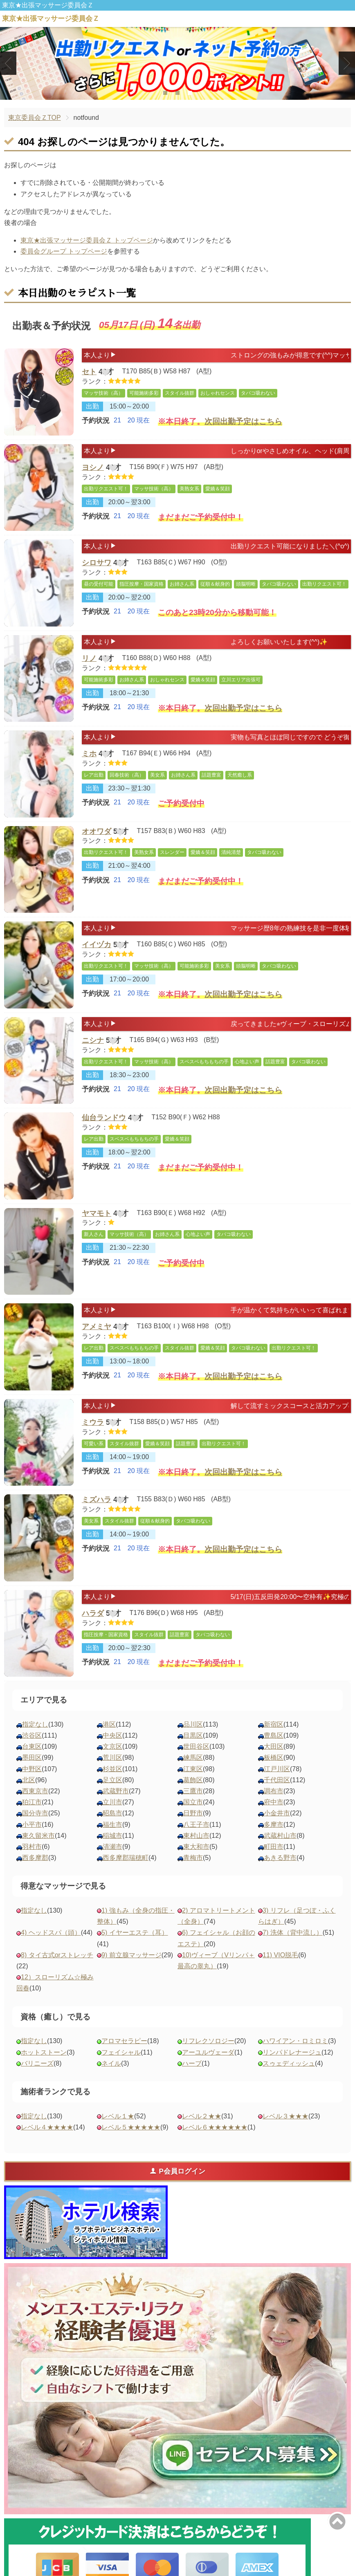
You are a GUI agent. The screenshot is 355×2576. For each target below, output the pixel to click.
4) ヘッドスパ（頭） (51, 1932)
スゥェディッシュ (289, 2063)
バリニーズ (37, 2063)
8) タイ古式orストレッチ (57, 1955)
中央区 (112, 1735)
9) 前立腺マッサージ (131, 1955)
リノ (89, 660)
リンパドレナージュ (292, 2052)
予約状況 (96, 425)
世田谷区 (196, 1746)
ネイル (111, 2063)
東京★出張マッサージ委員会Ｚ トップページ (86, 240)
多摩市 (273, 1824)
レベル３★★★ (285, 2116)
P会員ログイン (177, 2171)
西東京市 (35, 1791)
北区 (28, 1779)
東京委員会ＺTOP (34, 117)
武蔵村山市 (280, 1835)
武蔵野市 (116, 1791)
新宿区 (273, 1724)
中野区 (32, 1768)
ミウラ (93, 1424)
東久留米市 (38, 1835)
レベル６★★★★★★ (214, 2127)
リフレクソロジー (208, 2040)
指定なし (35, 1724)
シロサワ (96, 564)
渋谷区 (32, 1735)
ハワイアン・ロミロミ (295, 2040)
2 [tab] (177, 93)
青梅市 (193, 1857)
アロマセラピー (124, 2040)
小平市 (32, 1824)
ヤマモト (96, 1214)
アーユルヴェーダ (208, 2052)
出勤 (92, 410)
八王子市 (196, 1824)
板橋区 (273, 1757)
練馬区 (193, 1757)
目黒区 (193, 1735)
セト (89, 373)
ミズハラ (96, 1500)
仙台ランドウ (104, 1118)
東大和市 (196, 1846)
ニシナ (93, 1042)
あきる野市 (280, 1857)
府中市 (273, 1802)
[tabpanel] (177, 63)
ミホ (89, 755)
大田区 (273, 1746)
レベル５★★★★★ (130, 2127)
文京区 (112, 1746)
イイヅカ (96, 946)
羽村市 (32, 1846)
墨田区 (32, 1757)
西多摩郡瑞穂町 (125, 1857)
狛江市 (32, 1802)
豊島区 (273, 1735)
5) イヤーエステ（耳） (134, 1932)
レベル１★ (117, 2116)
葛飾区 (193, 1779)
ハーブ (192, 2063)
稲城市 (112, 1835)
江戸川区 (277, 1768)
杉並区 (112, 1768)
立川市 (112, 1802)
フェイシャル (121, 2052)
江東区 (193, 1768)
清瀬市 (112, 1846)
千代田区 (277, 1779)
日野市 (193, 1813)
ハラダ (93, 1615)
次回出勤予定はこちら (243, 426)
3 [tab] (189, 93)
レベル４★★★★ (47, 2127)
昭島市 (112, 1813)
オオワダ (96, 832)
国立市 (193, 1802)
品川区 (193, 1724)
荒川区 (112, 1757)
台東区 (32, 1746)
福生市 (112, 1824)
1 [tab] (165, 93)
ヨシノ (93, 469)
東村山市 (196, 1835)
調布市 (273, 1791)
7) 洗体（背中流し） (293, 1932)
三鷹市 (193, 1791)
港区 (109, 1724)
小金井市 (277, 1813)
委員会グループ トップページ (63, 251)
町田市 (273, 1846)
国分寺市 (35, 1813)
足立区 (112, 1779)
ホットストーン (44, 2052)
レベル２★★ (201, 2116)
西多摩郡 (35, 1857)
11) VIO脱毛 (280, 1955)
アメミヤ (96, 1328)
